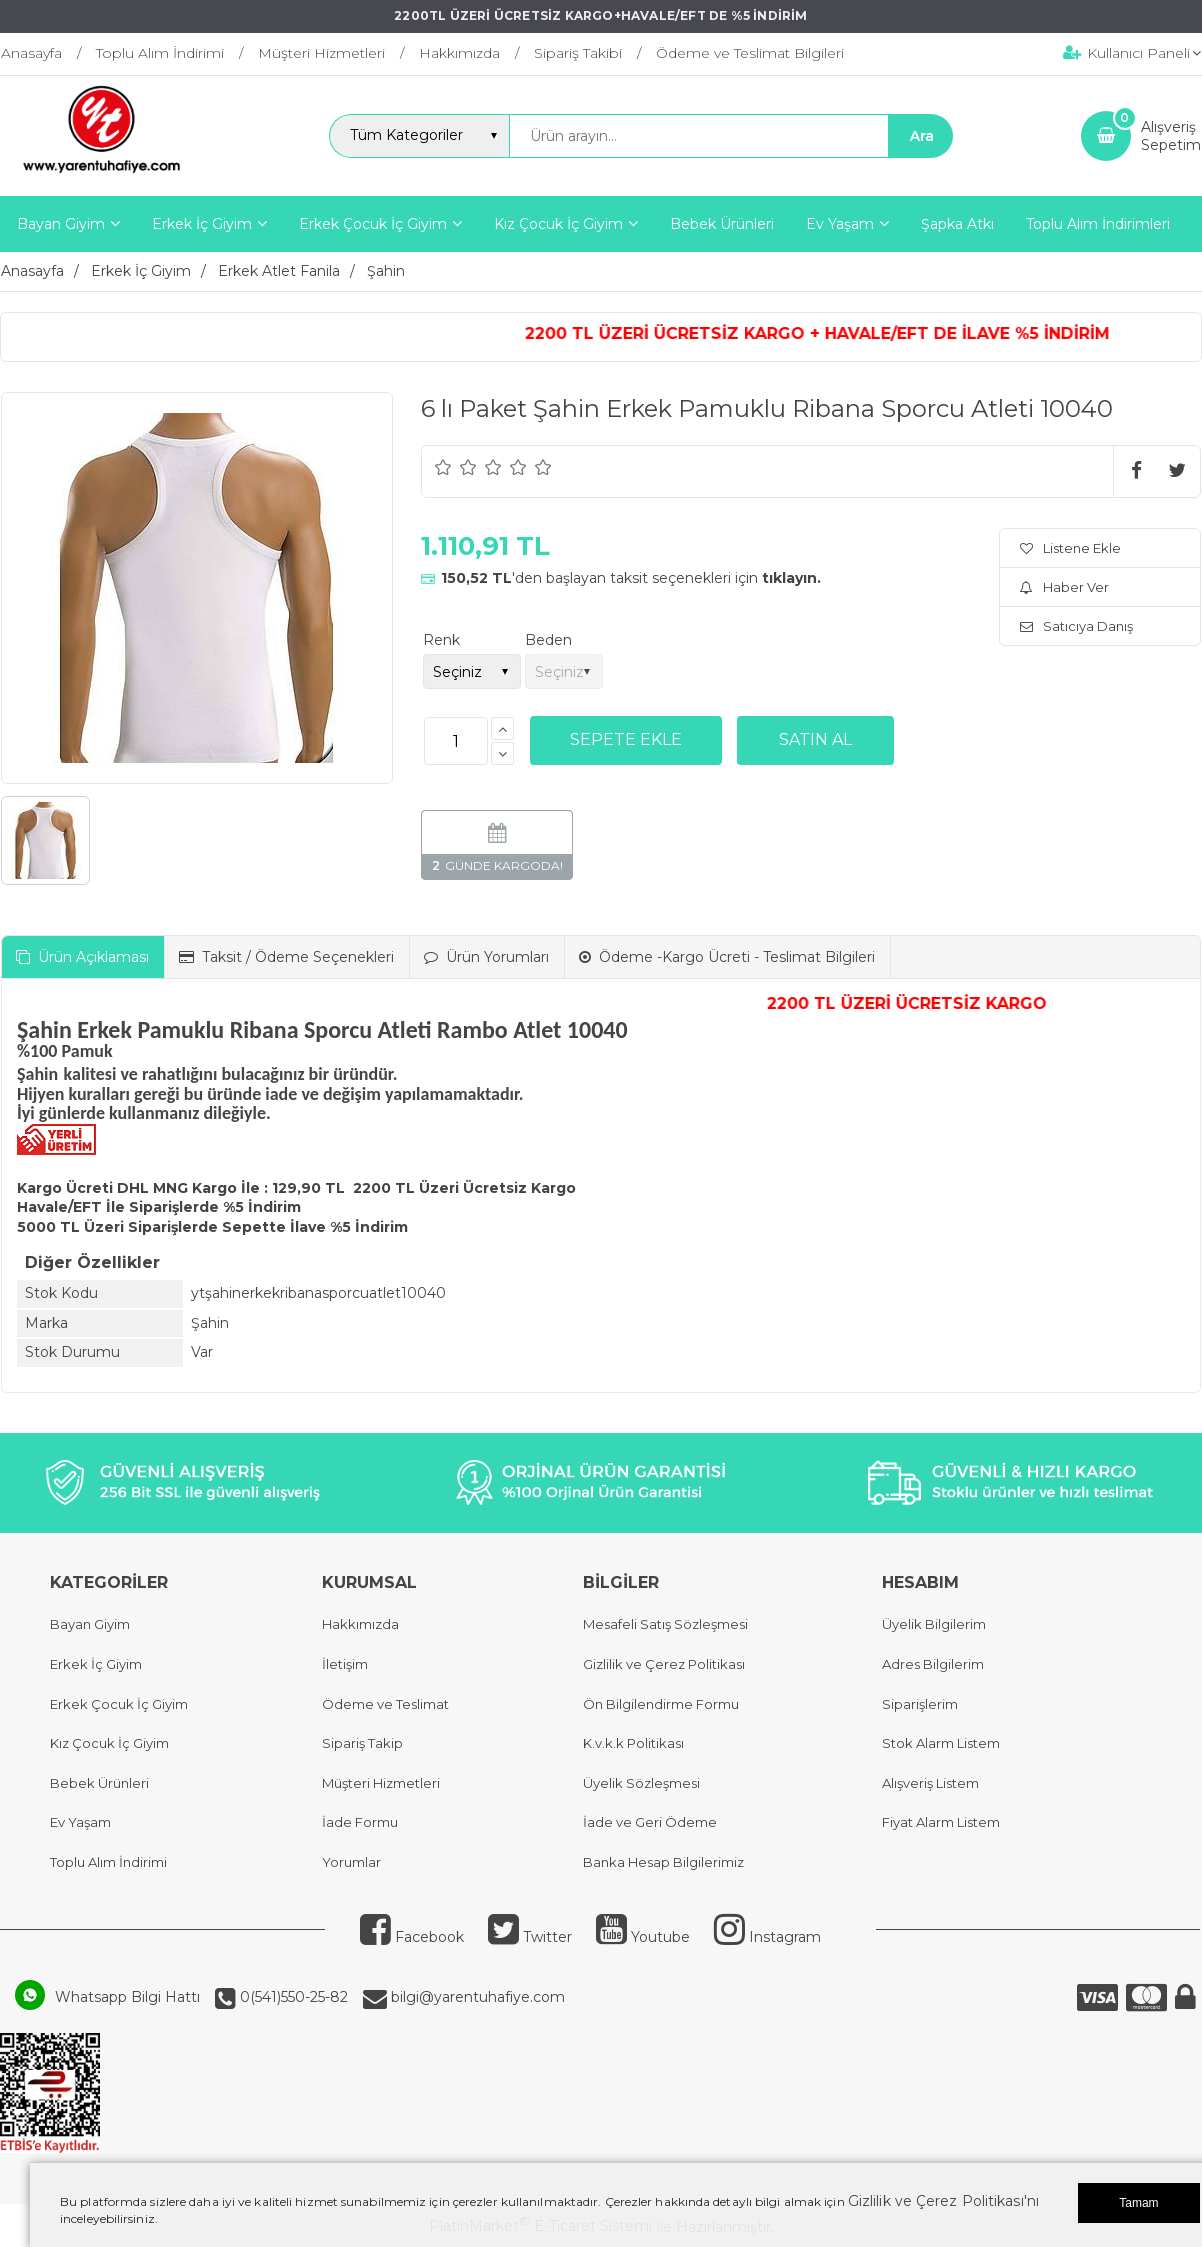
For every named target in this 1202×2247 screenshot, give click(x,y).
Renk (441, 640)
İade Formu (360, 1822)
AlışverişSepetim (1171, 136)
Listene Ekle (1070, 548)
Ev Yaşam (80, 1822)
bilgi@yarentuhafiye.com (476, 1997)
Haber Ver (1064, 587)
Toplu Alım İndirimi (108, 1862)
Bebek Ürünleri (99, 1783)
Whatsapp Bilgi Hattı (127, 1997)
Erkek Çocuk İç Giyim (119, 1704)
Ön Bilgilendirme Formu (661, 1704)
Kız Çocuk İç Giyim (109, 1743)
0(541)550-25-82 (292, 1997)
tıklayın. (791, 578)
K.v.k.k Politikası (633, 1743)
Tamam (1138, 2203)
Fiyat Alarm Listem (941, 1822)
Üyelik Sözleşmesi (641, 1783)
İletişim (345, 1664)
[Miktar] (456, 741)
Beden (548, 640)
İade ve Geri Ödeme (650, 1822)
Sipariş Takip (362, 1743)
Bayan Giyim (90, 1624)
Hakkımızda (360, 1624)
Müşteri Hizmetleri (381, 1783)
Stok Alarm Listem (941, 1743)
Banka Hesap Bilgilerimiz (663, 1862)
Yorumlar (351, 1862)
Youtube (643, 1937)
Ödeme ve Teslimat (385, 1704)
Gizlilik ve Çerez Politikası (664, 1664)
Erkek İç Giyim (96, 1664)
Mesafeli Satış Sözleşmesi (665, 1624)
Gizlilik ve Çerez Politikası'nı (943, 2201)
